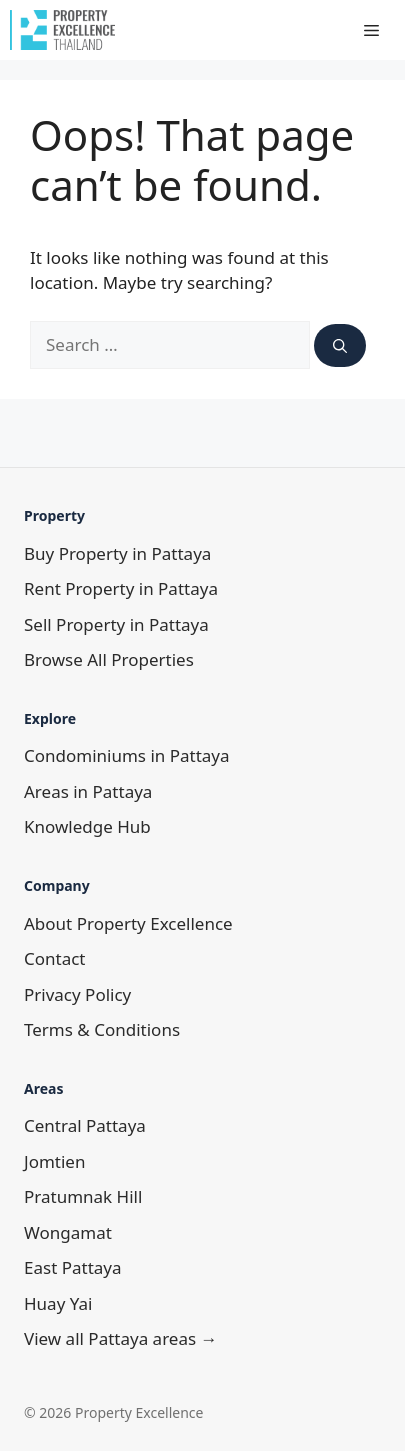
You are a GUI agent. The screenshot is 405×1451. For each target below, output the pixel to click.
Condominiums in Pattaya (127, 755)
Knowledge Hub (87, 826)
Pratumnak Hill (83, 1196)
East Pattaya (73, 1267)
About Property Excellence (128, 923)
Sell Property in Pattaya (116, 624)
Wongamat (68, 1232)
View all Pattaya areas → (121, 1338)
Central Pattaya (85, 1125)
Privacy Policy (77, 994)
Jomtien (54, 1161)
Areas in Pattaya (88, 791)
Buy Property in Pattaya (117, 553)
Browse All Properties (109, 659)
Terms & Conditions (102, 1029)
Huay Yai (58, 1303)
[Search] (340, 345)
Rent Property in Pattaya (121, 588)
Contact (55, 958)
